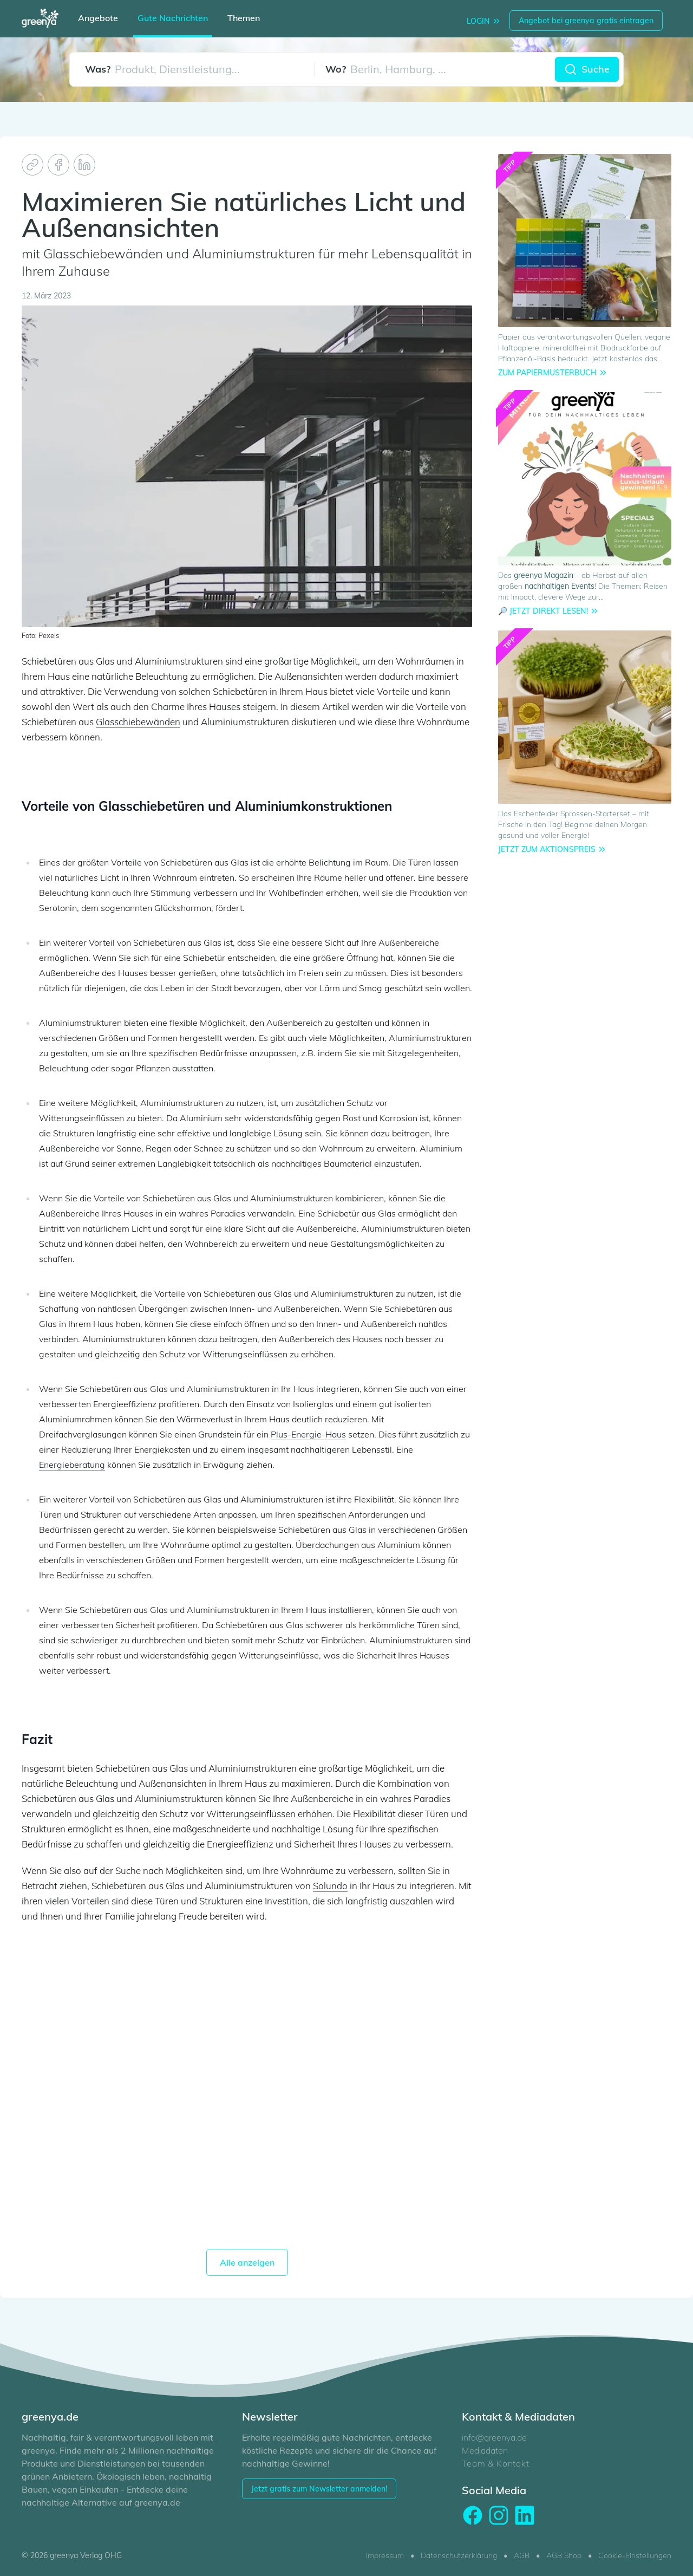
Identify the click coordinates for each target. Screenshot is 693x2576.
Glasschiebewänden (138, 721)
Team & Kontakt (495, 2463)
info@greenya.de (494, 2437)
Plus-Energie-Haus (308, 1434)
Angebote (98, 17)
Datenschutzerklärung (459, 2555)
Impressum (385, 2555)
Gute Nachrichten (173, 17)
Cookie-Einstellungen (634, 2555)
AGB (521, 2555)
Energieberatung (72, 1464)
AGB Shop (563, 2555)
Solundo (330, 1885)
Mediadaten (485, 2450)
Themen (243, 17)
